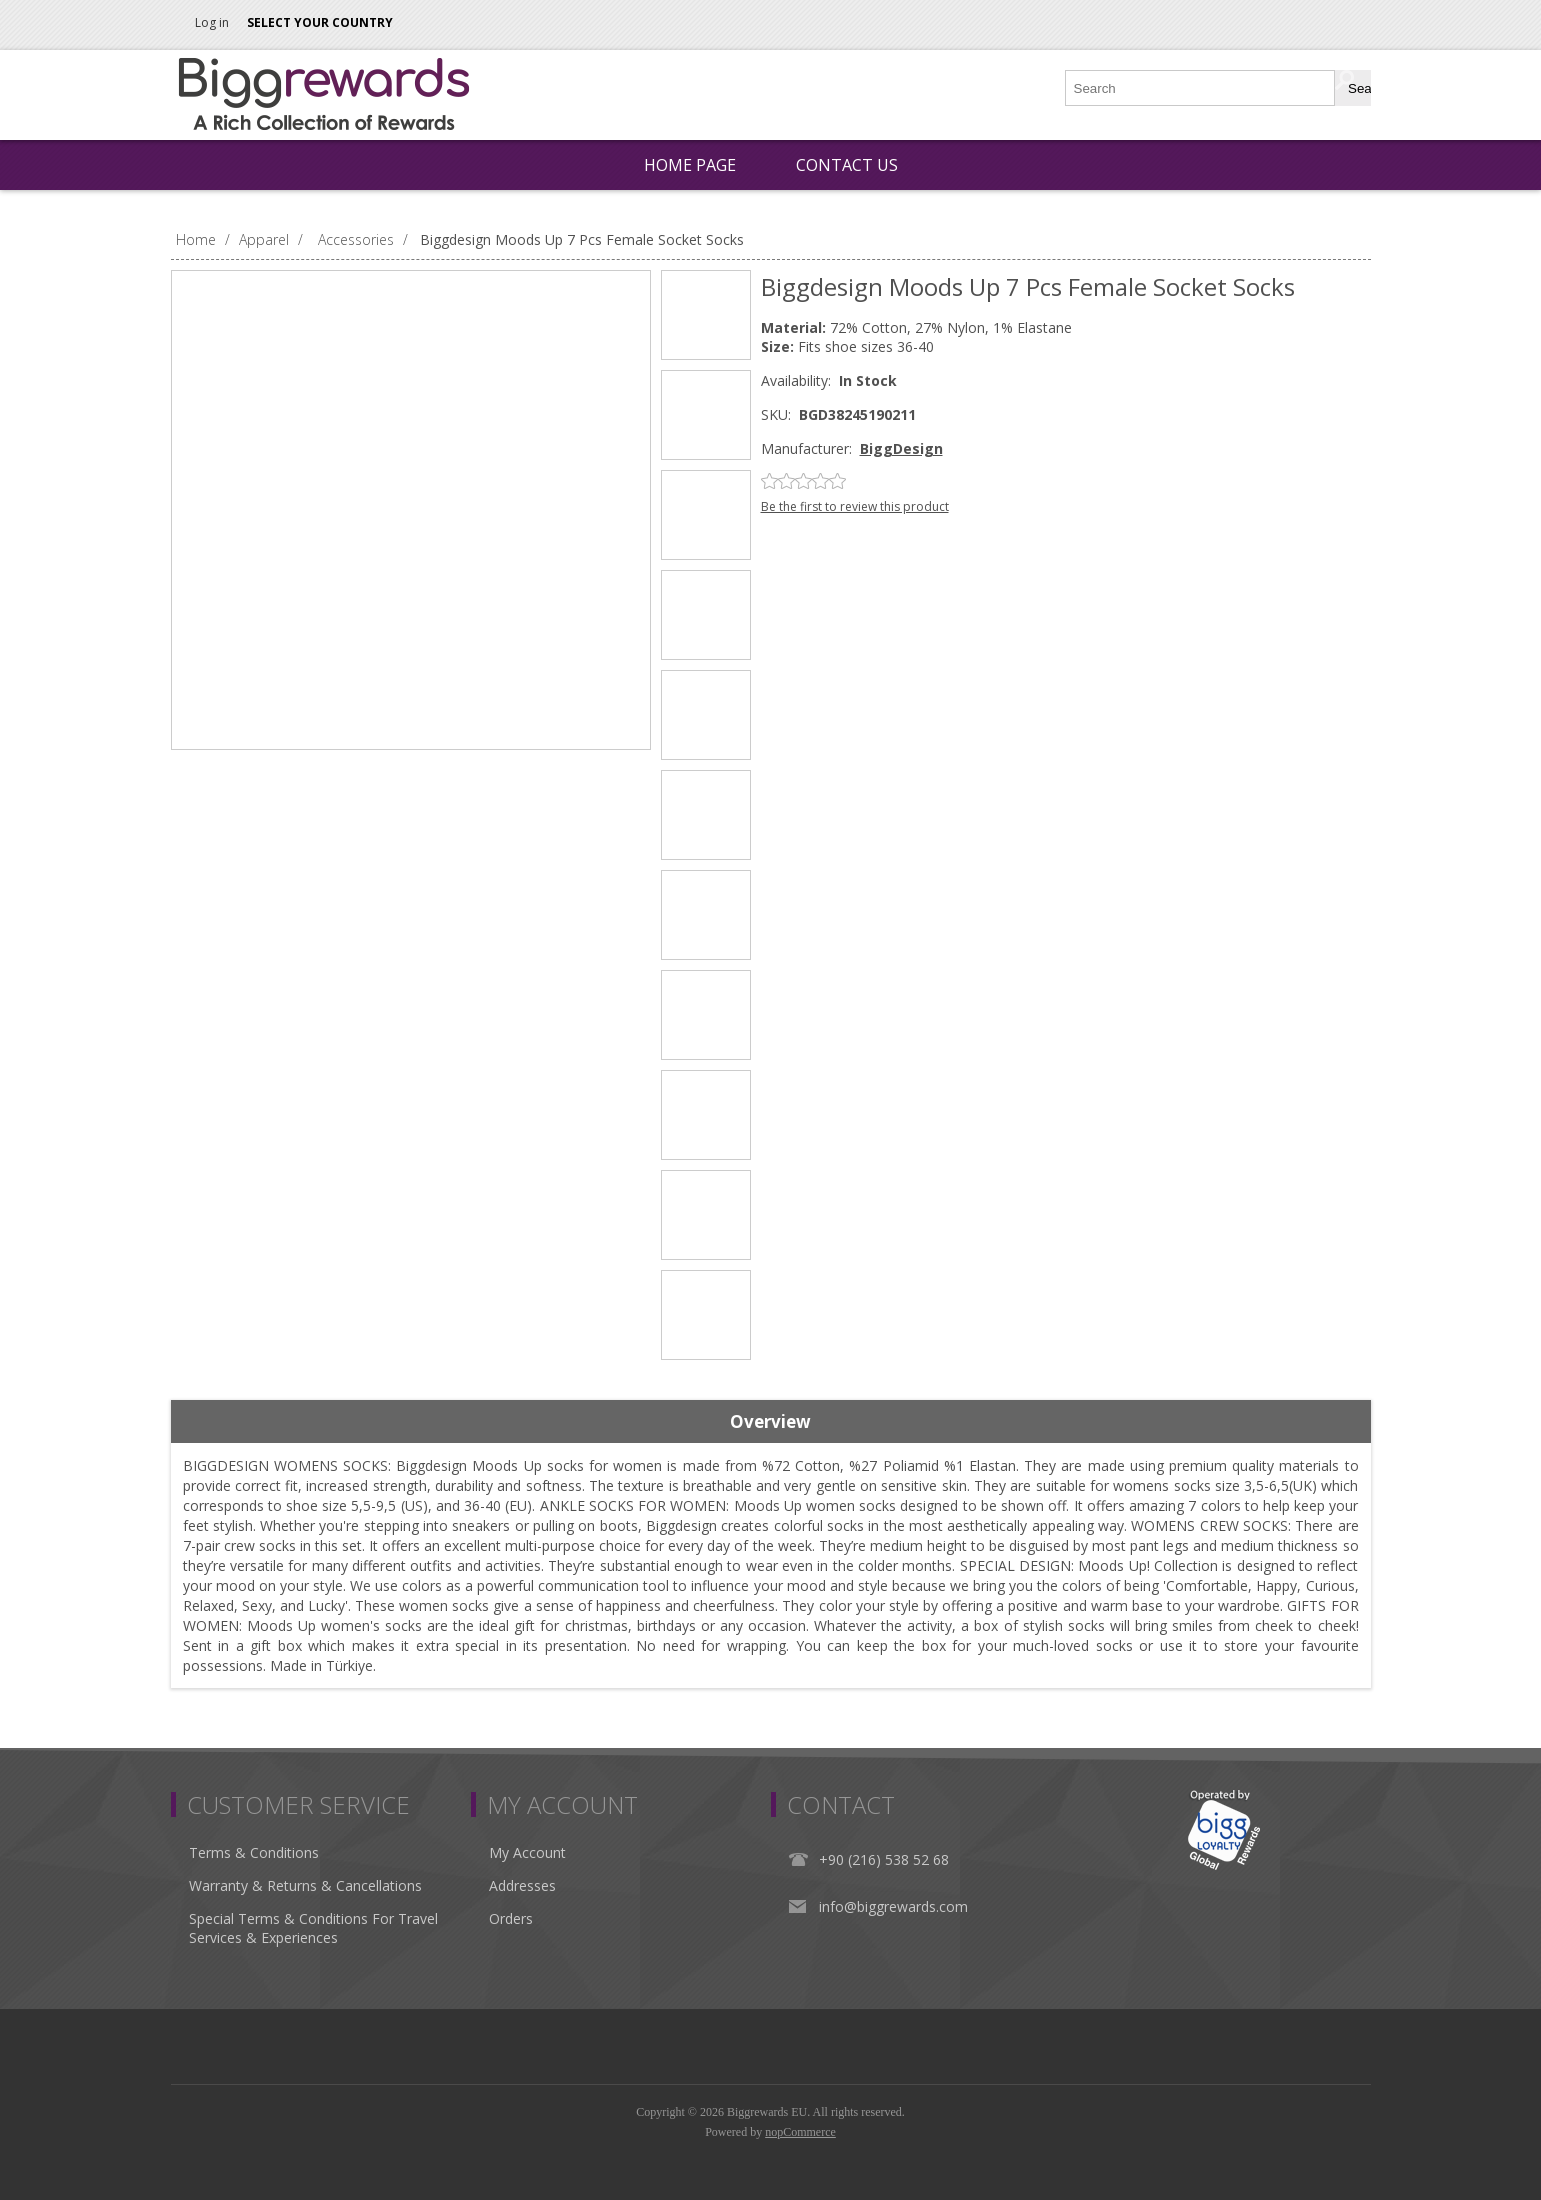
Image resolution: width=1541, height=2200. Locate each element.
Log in (212, 22)
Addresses (522, 1885)
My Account (527, 1852)
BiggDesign (901, 448)
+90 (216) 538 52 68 (884, 1859)
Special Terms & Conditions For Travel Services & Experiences (313, 1928)
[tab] (771, 1422)
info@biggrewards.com (893, 1906)
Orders (511, 1918)
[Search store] (1201, 88)
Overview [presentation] (770, 1421)
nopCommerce (800, 2132)
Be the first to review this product (855, 506)
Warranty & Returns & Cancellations (305, 1885)
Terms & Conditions (254, 1852)
